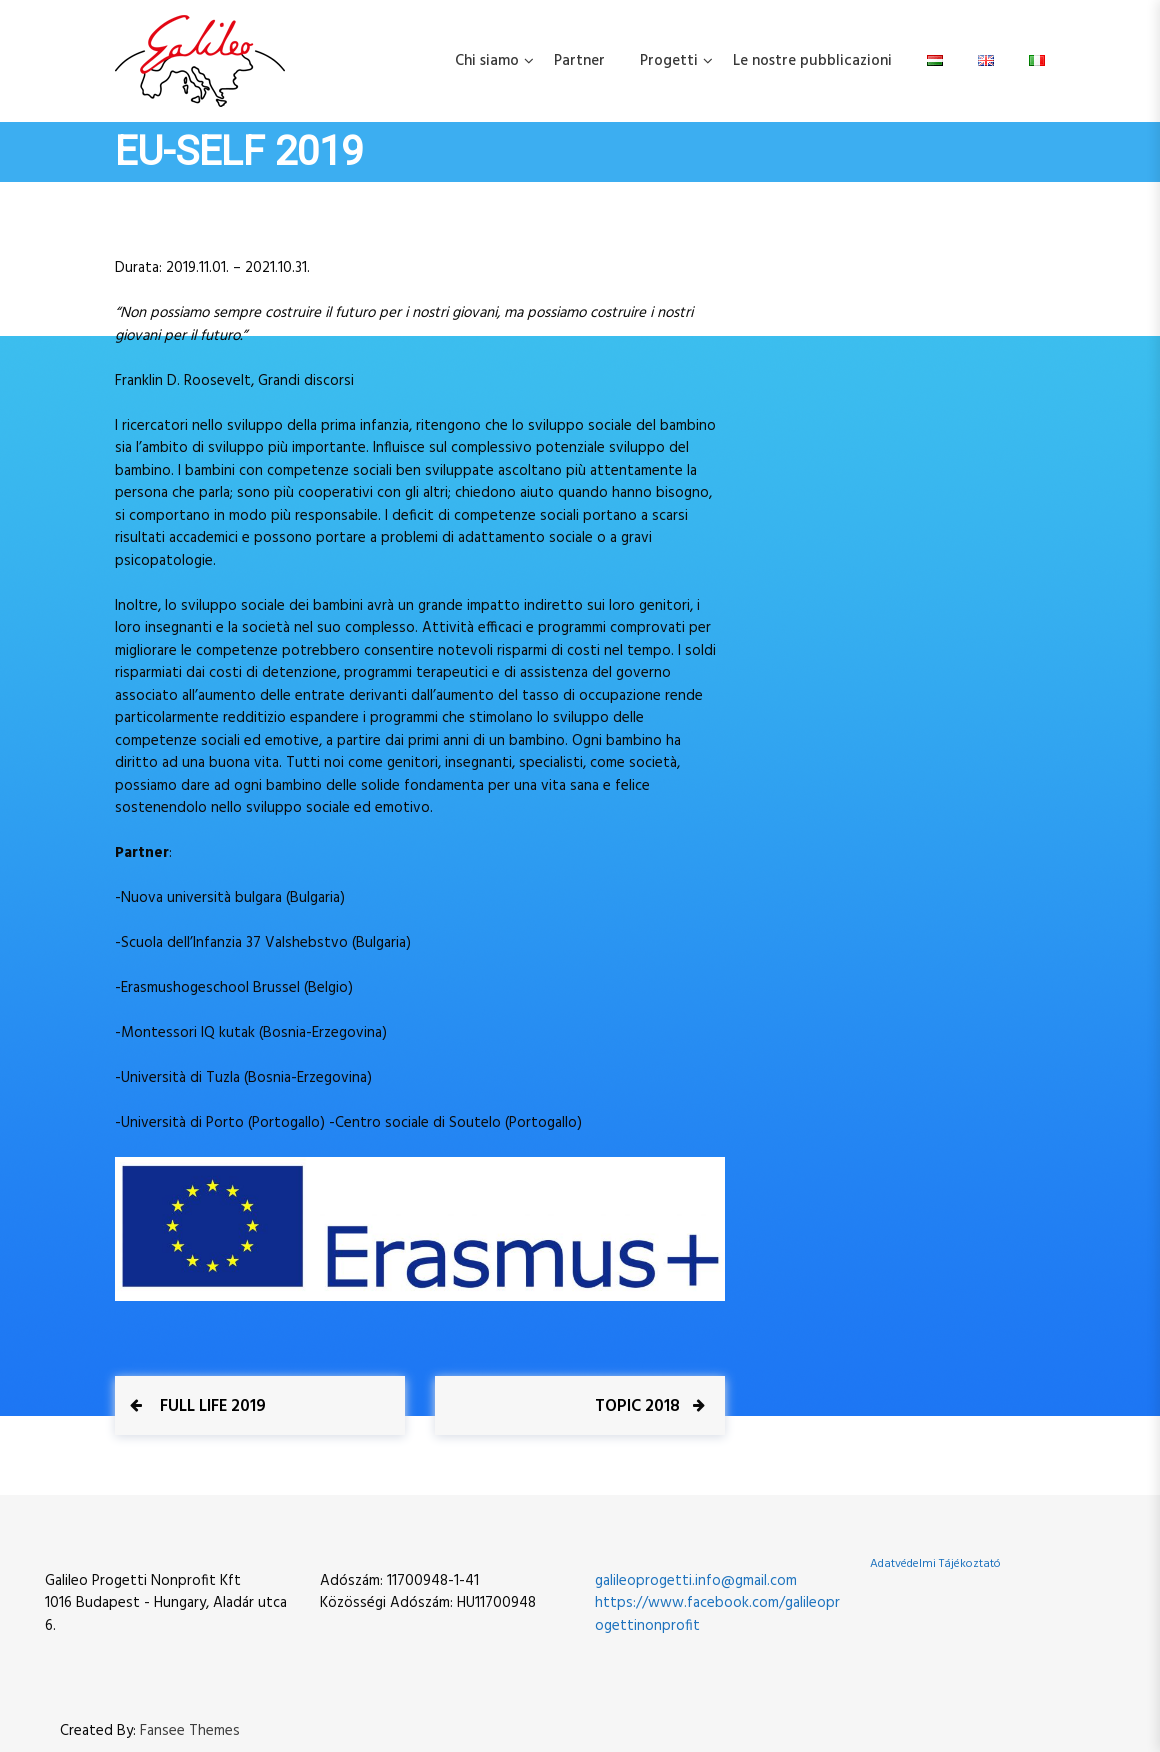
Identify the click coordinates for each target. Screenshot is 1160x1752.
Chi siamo (487, 61)
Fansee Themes (190, 1731)
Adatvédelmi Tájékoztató (935, 1564)
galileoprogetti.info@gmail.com (696, 1581)
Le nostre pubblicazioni (812, 61)
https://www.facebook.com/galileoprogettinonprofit (717, 1614)
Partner (579, 61)
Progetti (669, 61)
